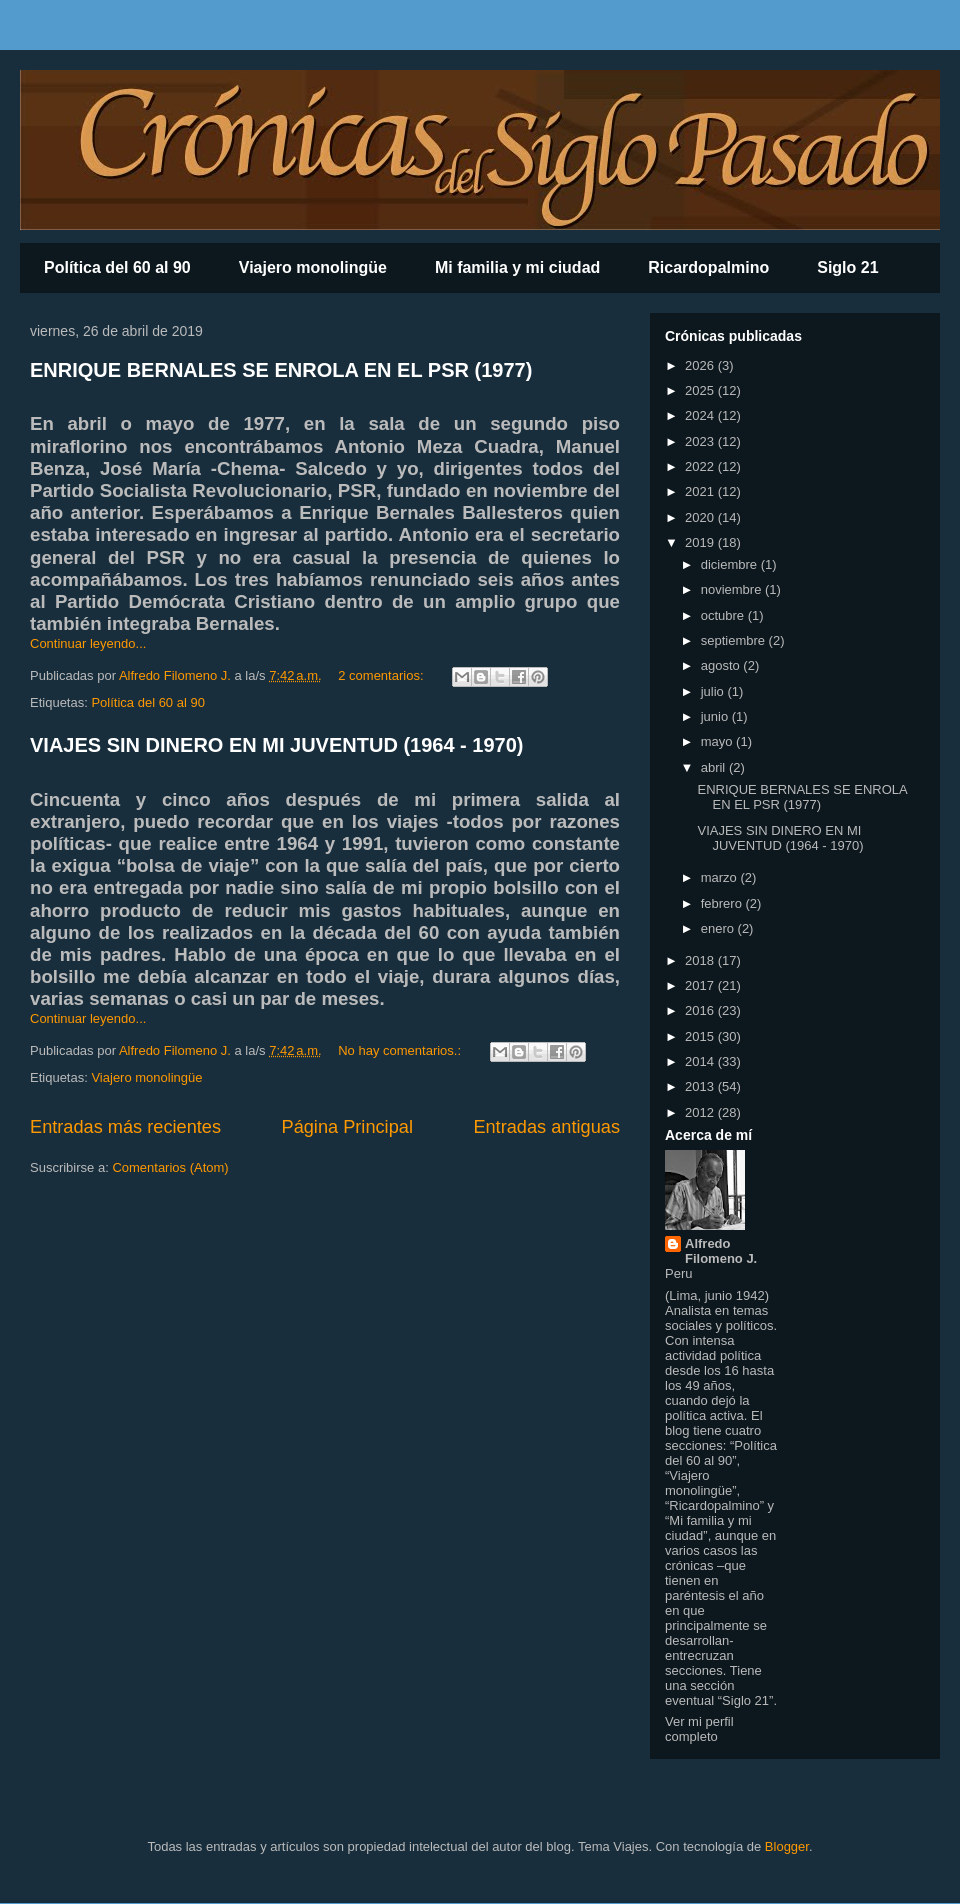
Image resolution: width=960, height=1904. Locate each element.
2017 (701, 985)
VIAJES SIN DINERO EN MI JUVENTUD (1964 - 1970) (276, 745)
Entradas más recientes (125, 1127)
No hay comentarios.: (401, 1050)
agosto (722, 665)
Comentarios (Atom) (170, 1167)
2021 (701, 491)
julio (714, 691)
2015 (701, 1036)
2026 (701, 365)
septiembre (735, 640)
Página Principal (347, 1127)
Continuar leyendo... (88, 643)
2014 (701, 1061)
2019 (701, 542)
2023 (701, 441)
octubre (724, 615)
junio (716, 716)
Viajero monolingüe (313, 267)
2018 (701, 960)
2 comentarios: (382, 675)
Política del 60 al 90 (117, 267)
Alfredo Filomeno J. (721, 1251)
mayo (718, 741)
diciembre (731, 564)
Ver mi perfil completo (699, 1729)
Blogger (787, 1846)
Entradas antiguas (546, 1127)
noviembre (733, 589)
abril (715, 767)
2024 (701, 415)
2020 (701, 517)
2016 (701, 1010)
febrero (723, 903)
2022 (701, 466)
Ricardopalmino (708, 267)
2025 (701, 390)
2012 (701, 1112)
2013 (701, 1086)
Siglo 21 (847, 267)
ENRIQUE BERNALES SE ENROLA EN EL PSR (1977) (281, 370)
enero (719, 928)
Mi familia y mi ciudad (517, 267)
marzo (721, 877)
